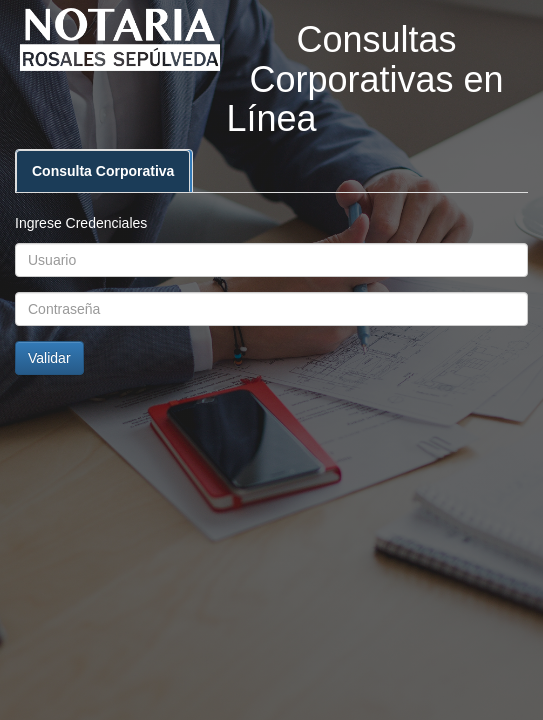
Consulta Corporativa (103, 171)
